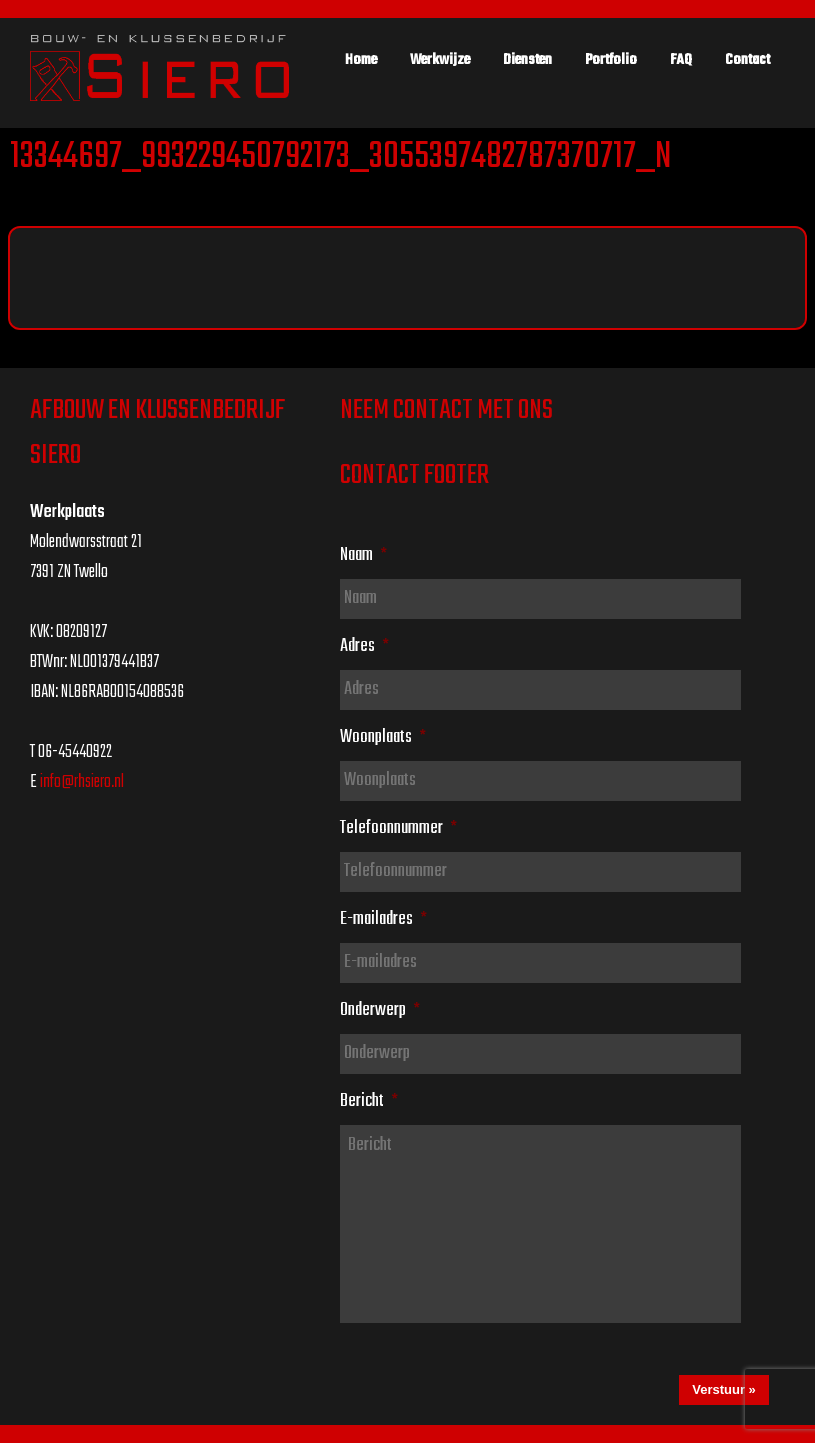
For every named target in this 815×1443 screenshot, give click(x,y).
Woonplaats (383, 737)
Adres (364, 646)
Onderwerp (380, 1010)
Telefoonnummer (398, 828)
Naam (363, 555)
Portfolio (611, 60)
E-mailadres (383, 919)
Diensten (527, 60)
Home (361, 60)
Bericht (369, 1101)
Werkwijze (440, 60)
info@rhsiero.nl (82, 782)
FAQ (681, 60)
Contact (747, 60)
